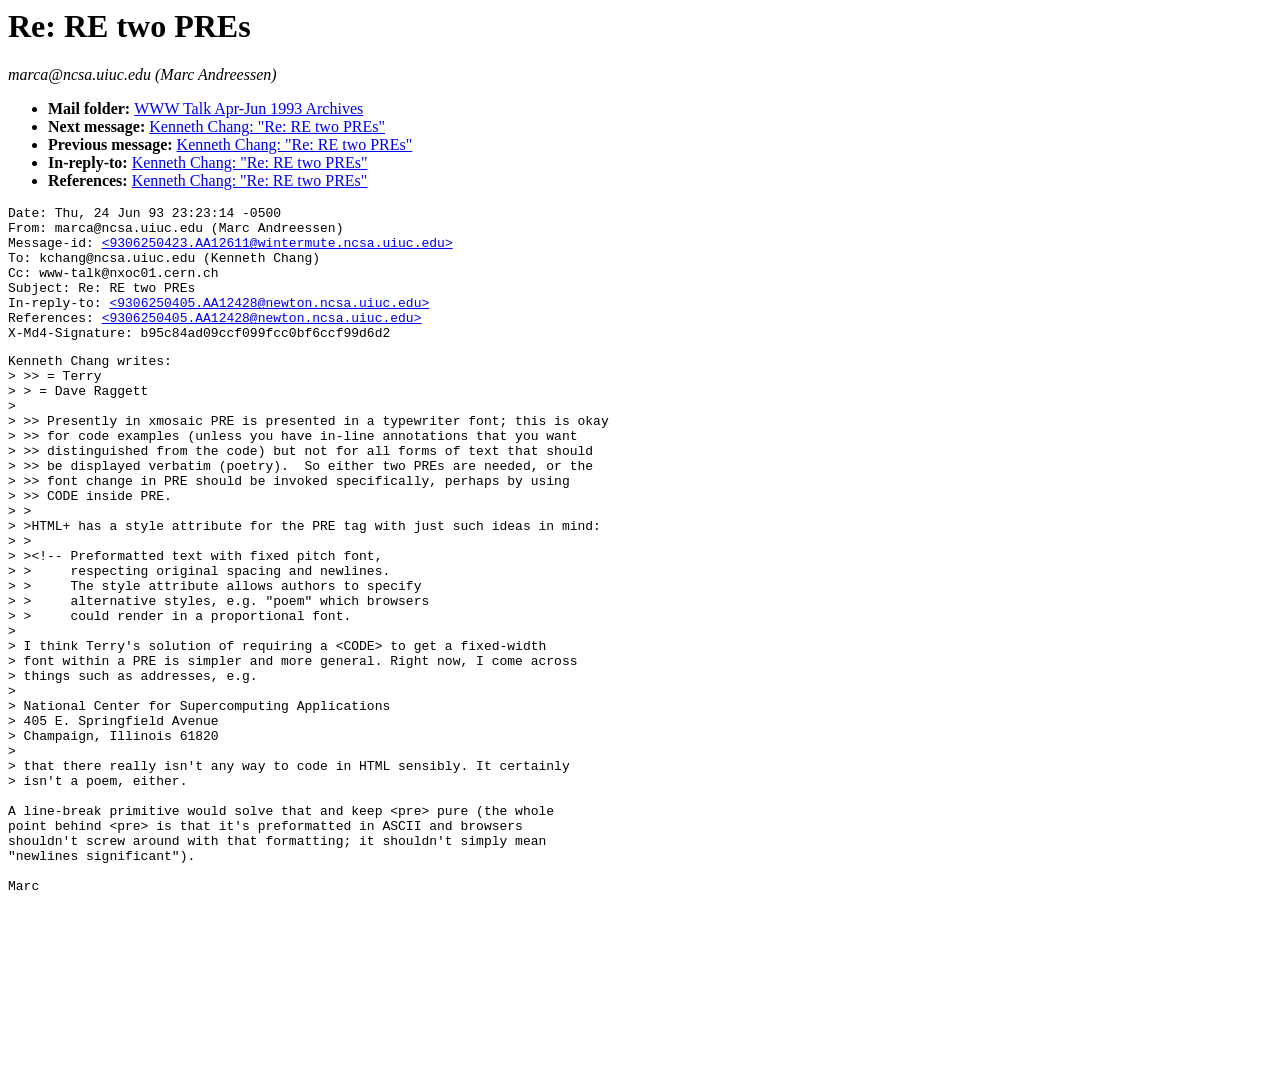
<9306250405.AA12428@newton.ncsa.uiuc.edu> (269, 323)
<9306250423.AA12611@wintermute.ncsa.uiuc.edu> (277, 251)
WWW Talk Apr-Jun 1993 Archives (248, 108)
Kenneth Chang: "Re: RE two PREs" (267, 126)
